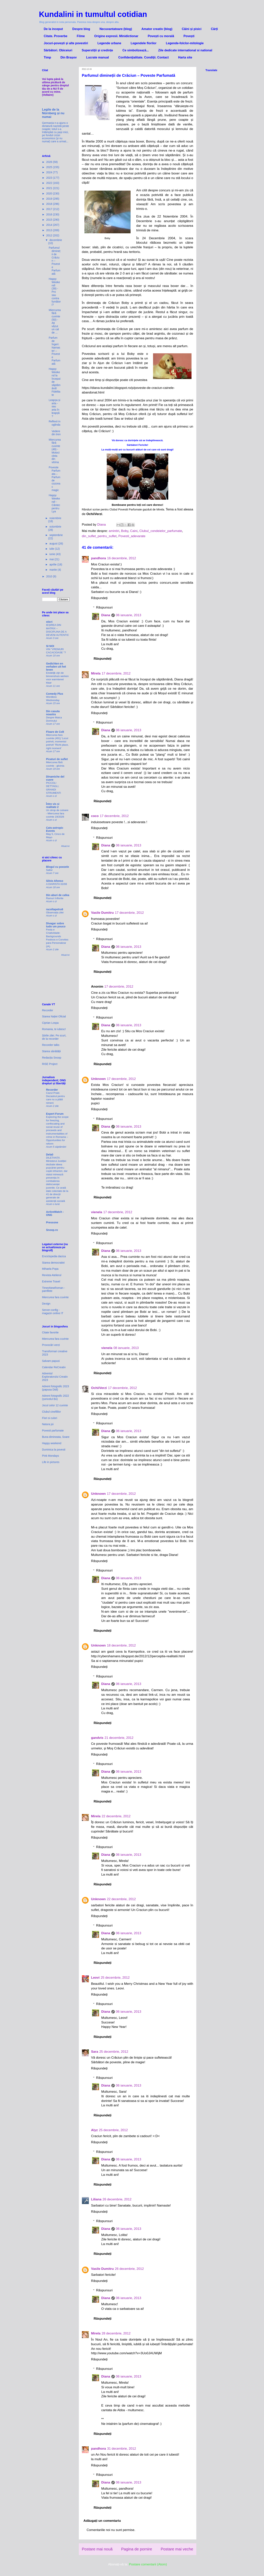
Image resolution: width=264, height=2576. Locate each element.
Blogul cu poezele (57, 866)
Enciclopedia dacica (54, 1256)
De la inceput (53, 29)
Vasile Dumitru (102, 913)
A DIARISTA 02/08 (56, 884)
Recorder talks (50, 1044)
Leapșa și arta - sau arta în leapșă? (54, 408)
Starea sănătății (51, 1051)
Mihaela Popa (50, 1268)
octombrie (55, 526)
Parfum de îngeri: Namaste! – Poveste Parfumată (54, 350)
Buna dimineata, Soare (55, 1436)
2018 (49, 203)
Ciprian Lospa (50, 1022)
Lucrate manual (97, 57)
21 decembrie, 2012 (119, 1738)
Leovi (95, 1977)
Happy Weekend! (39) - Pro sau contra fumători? (55, 291)
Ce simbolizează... (135, 50)
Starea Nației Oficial (54, 1016)
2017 (49, 209)
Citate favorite (50, 1332)
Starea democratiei (53, 1262)
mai (51, 559)
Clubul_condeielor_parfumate (160, 531)
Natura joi (48, 1424)
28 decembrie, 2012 (116, 2333)
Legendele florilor (143, 43)
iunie (52, 554)
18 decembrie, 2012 (121, 1645)
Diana (105, 615)
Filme (81, 36)
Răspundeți (99, 598)
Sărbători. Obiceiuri (58, 50)
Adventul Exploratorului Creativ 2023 (55, 1376)
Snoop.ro (52, 1229)
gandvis (97, 1738)
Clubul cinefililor (51, 1411)
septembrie (56, 535)
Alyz (94, 2130)
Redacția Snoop (51, 1057)
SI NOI (50, 646)
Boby (124, 531)
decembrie (55, 240)
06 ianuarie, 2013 (128, 615)
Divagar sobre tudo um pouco (56, 925)
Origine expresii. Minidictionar (116, 36)
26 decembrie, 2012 (116, 2199)
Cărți (214, 29)
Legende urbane (109, 43)
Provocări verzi (51, 1344)
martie (53, 569)
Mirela (96, 673)
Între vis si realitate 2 (52, 805)
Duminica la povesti (53, 1449)
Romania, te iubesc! (54, 1029)
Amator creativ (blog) (156, 29)
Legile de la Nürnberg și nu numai (53, 113)
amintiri (114, 531)
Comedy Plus (54, 693)
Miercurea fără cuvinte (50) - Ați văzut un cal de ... (55, 321)
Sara (94, 2051)
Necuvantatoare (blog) (116, 29)
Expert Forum (55, 1113)
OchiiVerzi (99, 1388)
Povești (188, 36)
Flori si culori (49, 1418)
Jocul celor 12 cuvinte (55, 1405)
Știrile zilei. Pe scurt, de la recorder (54, 1037)
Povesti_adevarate (131, 536)
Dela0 (49, 1154)
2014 (49, 224)
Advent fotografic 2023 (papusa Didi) (55, 1388)
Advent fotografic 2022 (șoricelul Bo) (55, 1397)
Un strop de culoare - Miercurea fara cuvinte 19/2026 (57, 813)
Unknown (98, 1079)
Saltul (49, 870)
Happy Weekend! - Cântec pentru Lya (54, 503)
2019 (49, 198)
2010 (49, 576)
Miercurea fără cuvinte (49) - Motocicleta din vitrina (55, 451)
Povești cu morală (161, 36)
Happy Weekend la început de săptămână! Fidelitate (54, 381)
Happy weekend (51, 1443)
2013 (49, 230)
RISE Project (49, 1063)
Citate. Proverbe (55, 36)
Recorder (47, 1010)
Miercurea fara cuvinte (55, 1297)
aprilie (53, 564)
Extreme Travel (51, 1281)
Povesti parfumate (53, 1430)
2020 (49, 193)
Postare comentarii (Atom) (148, 2564)
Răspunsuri (104, 607)
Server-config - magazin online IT (52, 1311)
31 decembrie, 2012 (121, 2448)
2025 (49, 167)
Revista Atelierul (51, 1275)
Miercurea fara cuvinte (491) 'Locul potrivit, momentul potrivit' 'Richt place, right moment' (57, 742)
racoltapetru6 (54, 909)
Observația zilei (55, 912)
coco (95, 816)
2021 (49, 188)
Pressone (52, 1222)
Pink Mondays (50, 1455)
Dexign (46, 1303)
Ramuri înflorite (54, 898)
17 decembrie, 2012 (116, 673)
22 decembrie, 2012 (116, 1816)
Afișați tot (65, 846)
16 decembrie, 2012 (121, 558)
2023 (49, 177)
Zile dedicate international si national (185, 50)
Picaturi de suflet (57, 759)
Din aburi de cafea (57, 895)
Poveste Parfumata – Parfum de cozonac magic (54, 479)
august (53, 543)
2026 (49, 161)
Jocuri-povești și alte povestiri (66, 43)
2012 (49, 235)
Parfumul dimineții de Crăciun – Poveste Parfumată (54, 260)
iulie (52, 548)
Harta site (185, 57)
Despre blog (81, 29)
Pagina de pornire (136, 2549)
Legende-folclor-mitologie (185, 43)
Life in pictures (50, 1462)
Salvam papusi (51, 1360)
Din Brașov (68, 57)
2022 (49, 182)
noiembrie (55, 518)
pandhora (98, 558)
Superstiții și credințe (97, 50)
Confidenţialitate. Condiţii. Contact (143, 57)
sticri (49, 621)
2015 (49, 219)
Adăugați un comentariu (102, 2521)
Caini (134, 531)
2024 (49, 172)
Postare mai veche (177, 2549)
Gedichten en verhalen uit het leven (56, 666)
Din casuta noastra (53, 713)
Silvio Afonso (54, 880)
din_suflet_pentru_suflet (99, 536)
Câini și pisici (191, 29)
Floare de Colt (55, 731)
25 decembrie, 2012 (115, 1977)
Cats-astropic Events (54, 829)
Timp (47, 57)
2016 (49, 214)
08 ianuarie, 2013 (126, 1348)
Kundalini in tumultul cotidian (93, 14)
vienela (96, 1212)
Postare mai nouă (97, 2549)
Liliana (96, 2199)
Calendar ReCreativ (54, 1367)
